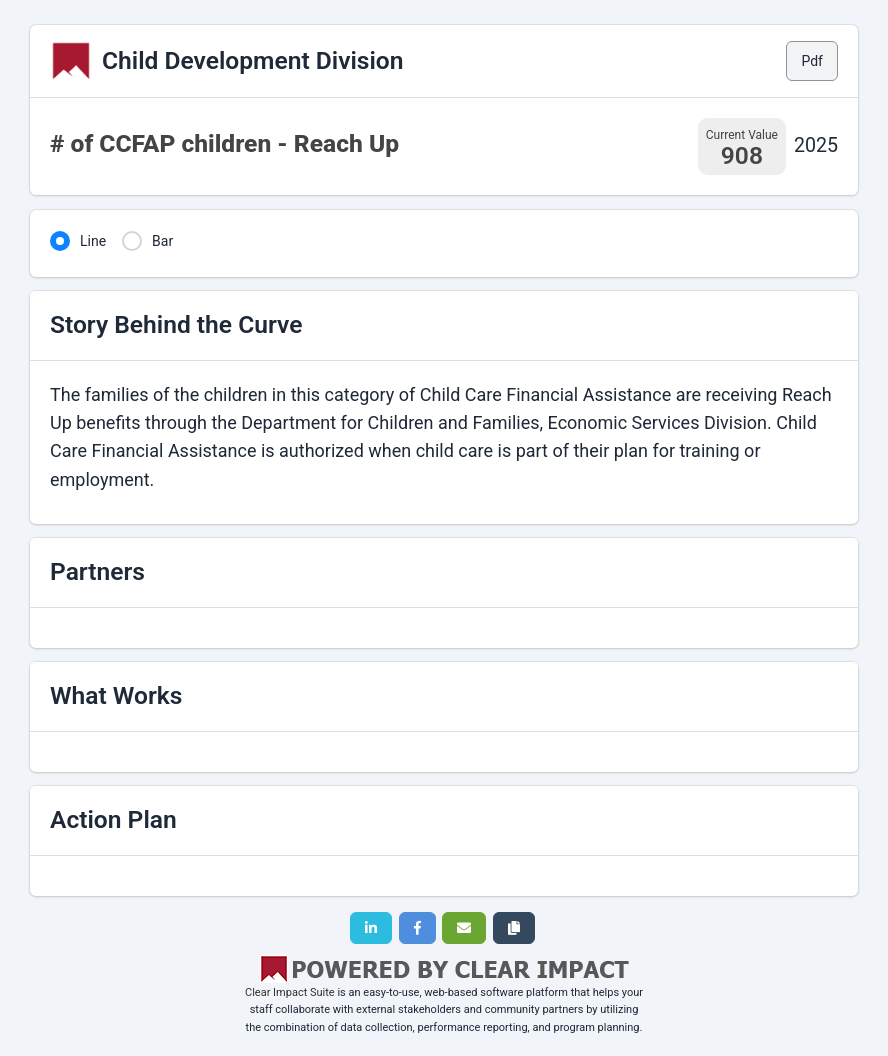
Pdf (812, 61)
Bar (162, 241)
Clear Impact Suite (290, 992)
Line (93, 241)
